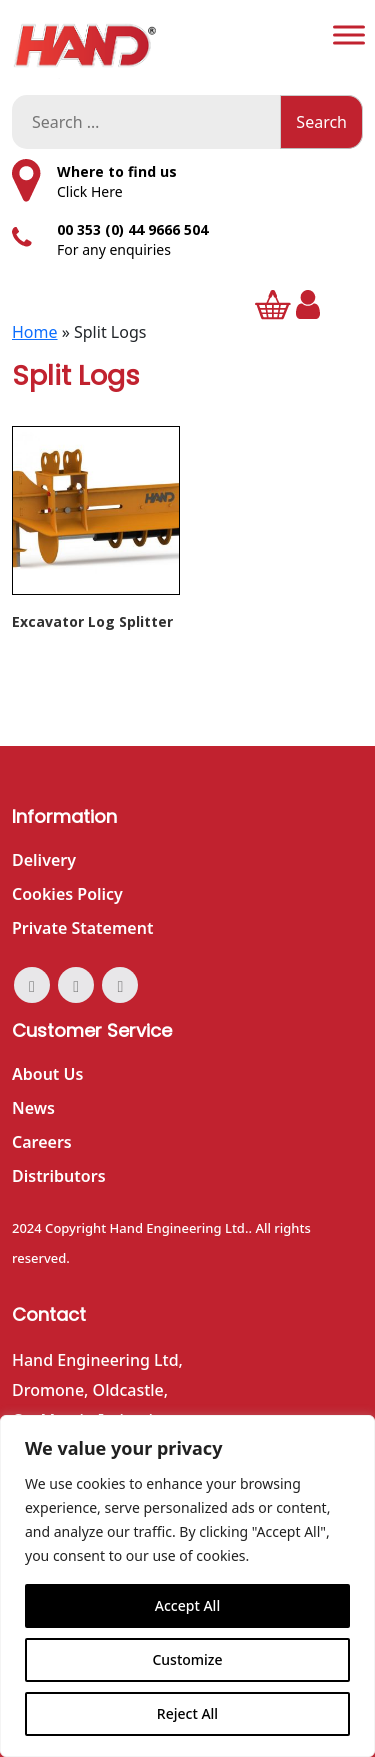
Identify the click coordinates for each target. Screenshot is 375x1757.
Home (35, 332)
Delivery (44, 860)
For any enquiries (114, 249)
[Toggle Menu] (349, 34)
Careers (42, 1142)
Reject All (187, 1713)
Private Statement (82, 928)
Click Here (90, 191)
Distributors (59, 1176)
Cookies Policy (67, 894)
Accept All (187, 1605)
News (33, 1108)
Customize (187, 1659)
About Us (47, 1074)
